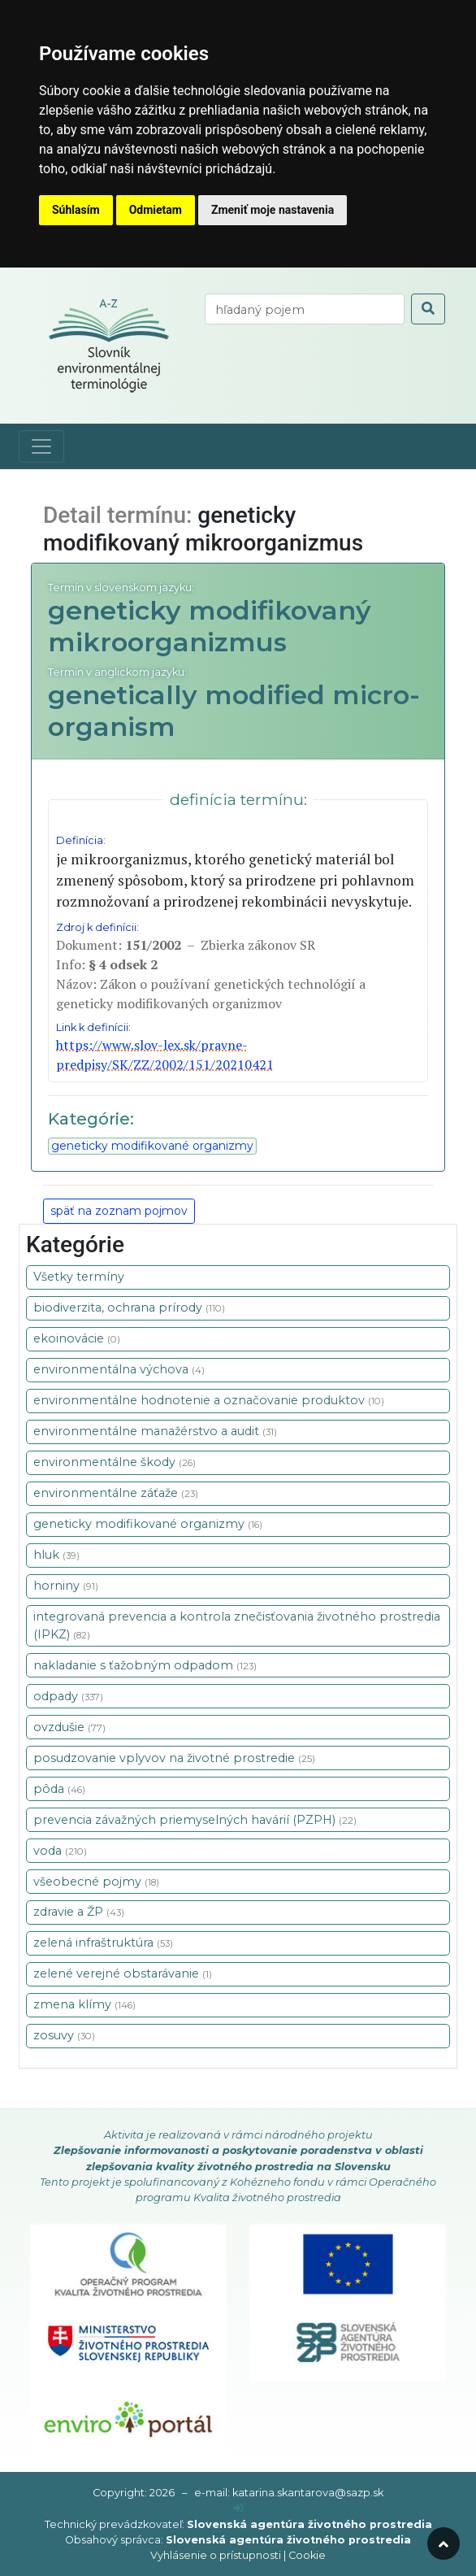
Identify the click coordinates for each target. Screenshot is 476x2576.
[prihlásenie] (238, 2508)
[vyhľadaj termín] (305, 309)
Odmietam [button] (155, 209)
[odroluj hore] (443, 2543)
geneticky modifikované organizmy (152, 1145)
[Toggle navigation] (41, 446)
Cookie (307, 2555)
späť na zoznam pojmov (119, 1210)
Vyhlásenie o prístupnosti (215, 2555)
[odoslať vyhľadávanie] (428, 309)
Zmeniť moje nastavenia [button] (272, 209)
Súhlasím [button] (76, 209)
